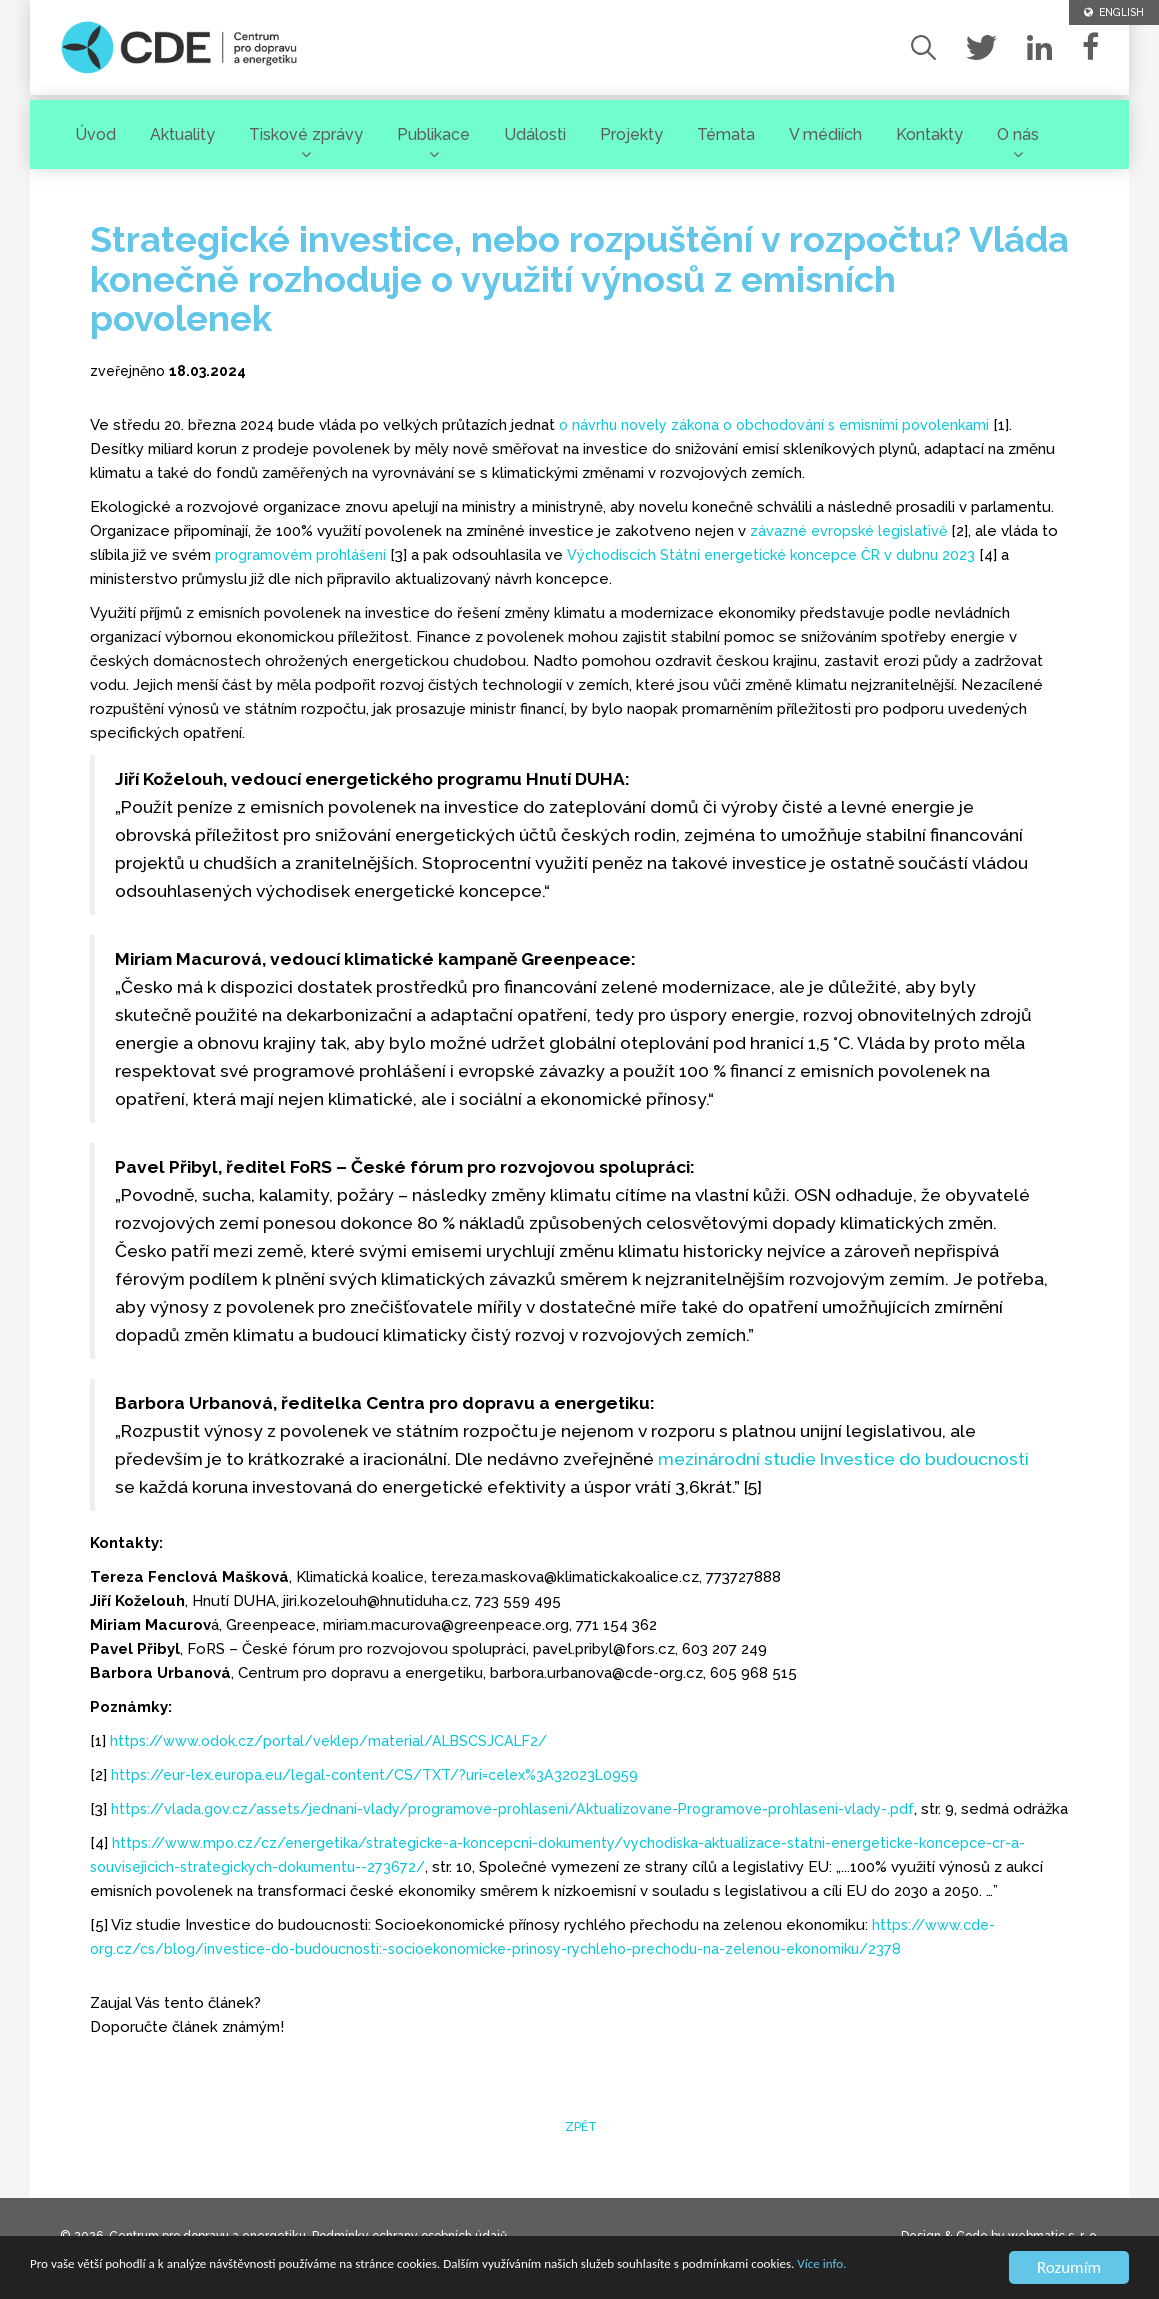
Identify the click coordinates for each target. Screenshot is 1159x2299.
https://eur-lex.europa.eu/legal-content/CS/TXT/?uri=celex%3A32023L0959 (390, 1775)
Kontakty (929, 131)
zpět (579, 2151)
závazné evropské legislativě (853, 531)
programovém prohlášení (303, 555)
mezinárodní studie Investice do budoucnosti (843, 1459)
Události (535, 131)
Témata (726, 131)
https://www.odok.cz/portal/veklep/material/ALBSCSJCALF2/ (339, 1741)
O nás (1018, 131)
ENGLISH (1110, 13)
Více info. (122, 2276)
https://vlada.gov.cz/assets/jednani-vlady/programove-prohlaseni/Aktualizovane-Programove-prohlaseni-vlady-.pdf (527, 1809)
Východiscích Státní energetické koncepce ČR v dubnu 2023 (785, 555)
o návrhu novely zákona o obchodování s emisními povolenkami (783, 425)
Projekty (631, 131)
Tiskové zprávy (306, 131)
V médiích (825, 131)
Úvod (95, 131)
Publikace (433, 131)
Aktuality (182, 131)
